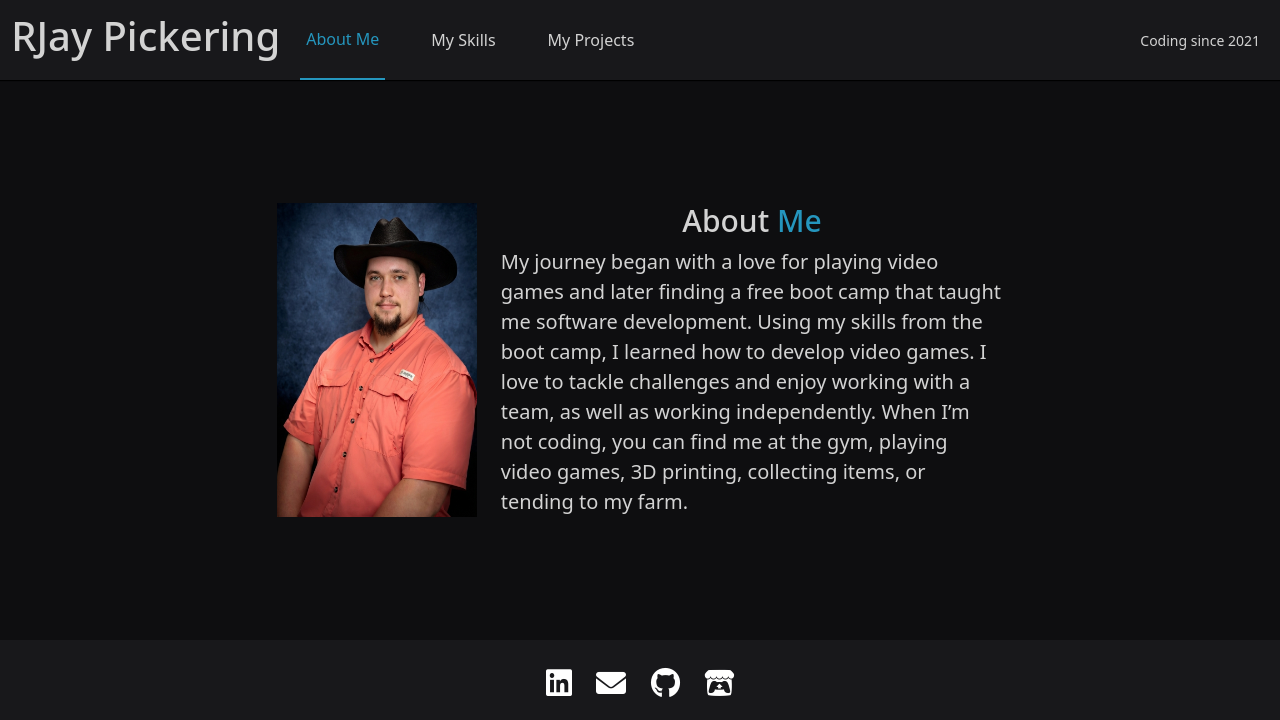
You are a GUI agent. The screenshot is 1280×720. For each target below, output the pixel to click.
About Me (342, 39)
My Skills (463, 40)
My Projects (591, 40)
